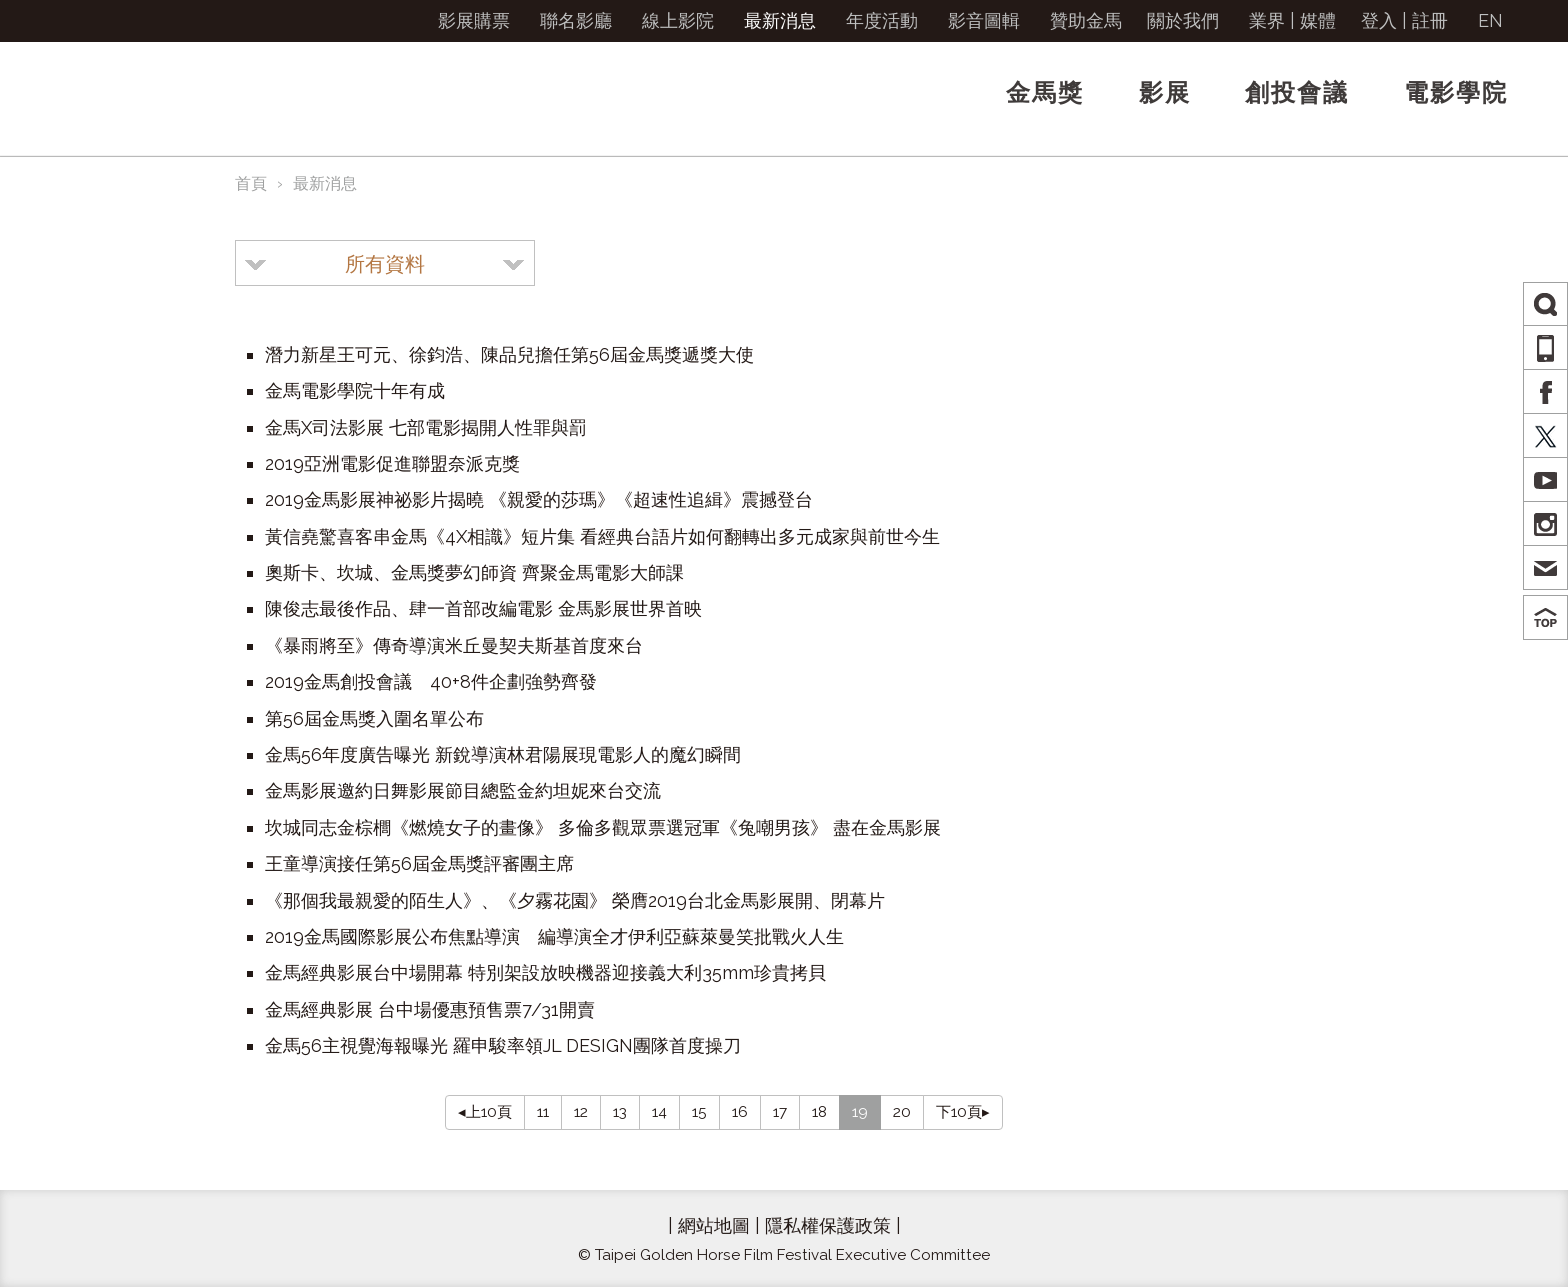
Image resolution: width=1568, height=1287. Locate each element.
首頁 (251, 183)
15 (699, 1112)
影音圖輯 (984, 20)
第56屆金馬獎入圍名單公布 (374, 718)
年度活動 (882, 20)
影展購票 (474, 20)
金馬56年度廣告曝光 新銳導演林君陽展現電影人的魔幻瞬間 (503, 754)
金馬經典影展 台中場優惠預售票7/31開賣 (430, 1009)
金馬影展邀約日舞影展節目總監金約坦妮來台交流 (463, 790)
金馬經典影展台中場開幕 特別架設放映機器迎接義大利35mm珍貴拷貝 (545, 972)
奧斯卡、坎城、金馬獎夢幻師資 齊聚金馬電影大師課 (474, 572)
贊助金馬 (1086, 20)
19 (860, 1112)
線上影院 (678, 20)
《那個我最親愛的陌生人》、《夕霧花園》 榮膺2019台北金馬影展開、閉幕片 (575, 900)
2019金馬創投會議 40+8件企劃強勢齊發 (431, 681)
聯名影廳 (576, 20)
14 (659, 1112)
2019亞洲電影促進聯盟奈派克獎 (392, 463)
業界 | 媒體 (1292, 20)
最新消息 (780, 20)
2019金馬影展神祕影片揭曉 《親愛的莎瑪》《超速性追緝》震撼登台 (539, 499)
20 (902, 1112)
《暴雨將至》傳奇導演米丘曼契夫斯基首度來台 (454, 645)
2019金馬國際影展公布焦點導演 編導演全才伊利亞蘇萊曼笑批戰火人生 (554, 936)
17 (780, 1112)
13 (620, 1112)
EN (1490, 20)
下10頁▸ (963, 1112)
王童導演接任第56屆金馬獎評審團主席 (419, 863)
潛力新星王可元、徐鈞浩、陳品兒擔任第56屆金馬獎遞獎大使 (509, 354)
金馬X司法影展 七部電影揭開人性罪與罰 (426, 427)
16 (740, 1112)
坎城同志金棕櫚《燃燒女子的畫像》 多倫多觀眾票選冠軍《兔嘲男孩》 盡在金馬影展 (603, 827)
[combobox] (385, 263)
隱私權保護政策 (828, 1225)
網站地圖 (714, 1225)
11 (543, 1112)
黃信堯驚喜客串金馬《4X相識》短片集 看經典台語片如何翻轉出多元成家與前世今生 (602, 536)
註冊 (1430, 20)
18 (819, 1112)
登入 (1379, 20)
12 (581, 1112)
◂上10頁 (485, 1112)
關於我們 (1183, 20)
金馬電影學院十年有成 (355, 390)
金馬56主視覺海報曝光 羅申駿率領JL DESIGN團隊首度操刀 (503, 1045)
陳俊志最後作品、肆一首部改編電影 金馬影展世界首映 (483, 608)
